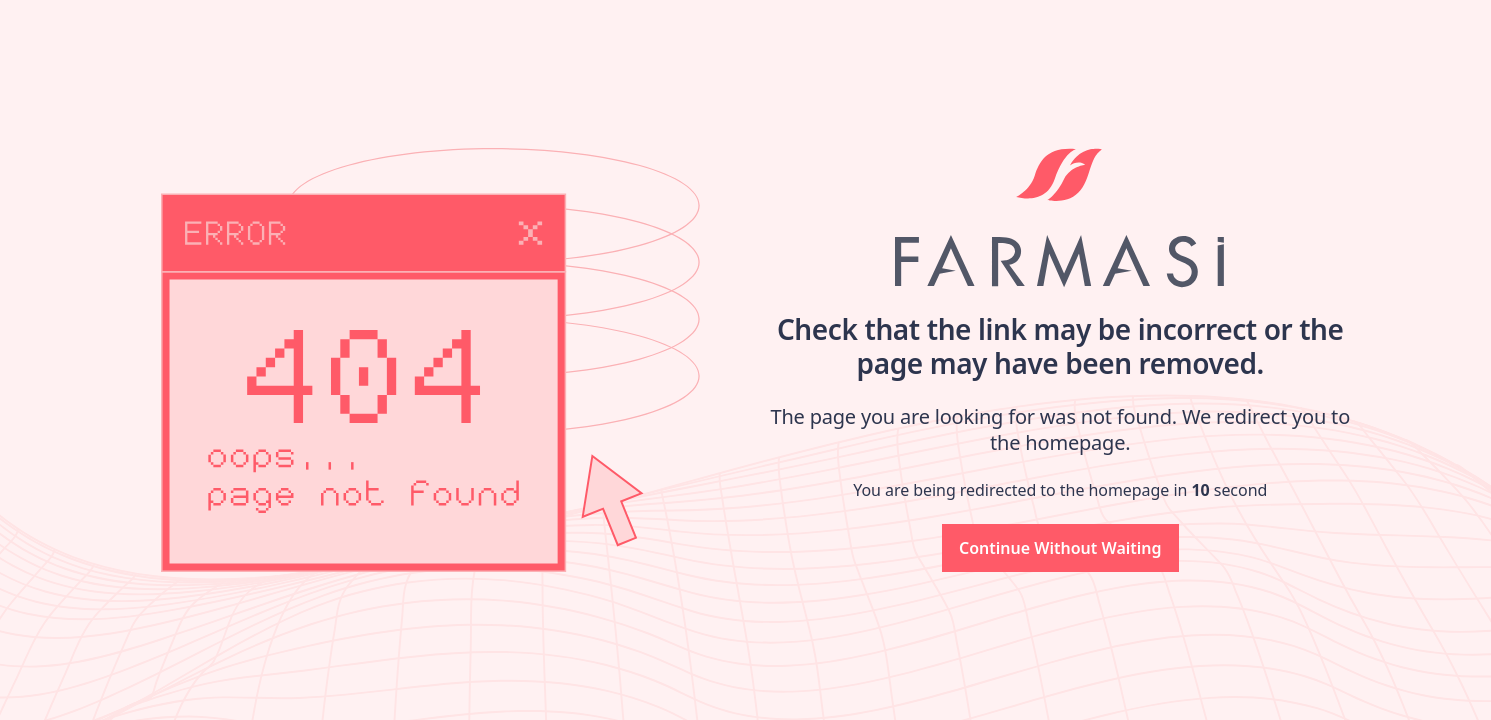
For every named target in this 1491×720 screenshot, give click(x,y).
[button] (1060, 548)
